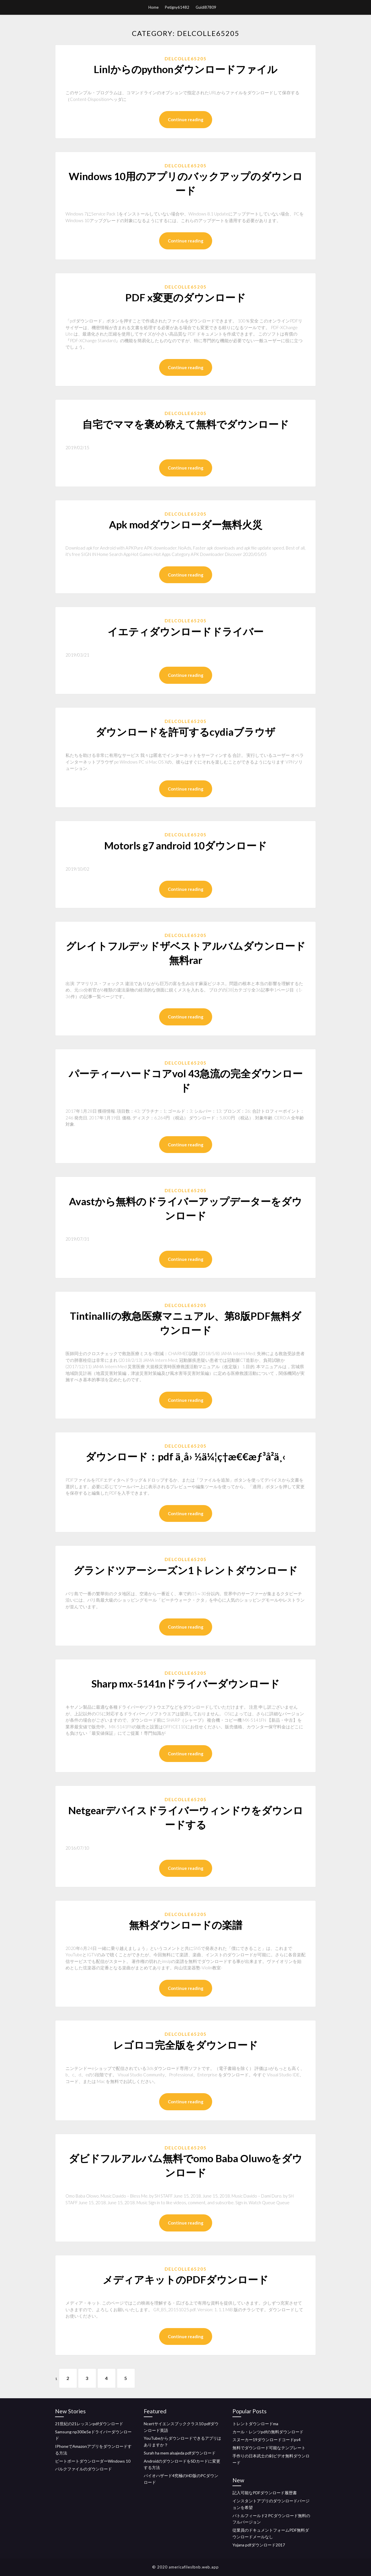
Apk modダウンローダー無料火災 (185, 524)
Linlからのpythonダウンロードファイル (185, 69)
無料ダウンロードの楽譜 (185, 1925)
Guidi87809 (206, 7)
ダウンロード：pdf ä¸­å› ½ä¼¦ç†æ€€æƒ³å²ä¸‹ (185, 1456)
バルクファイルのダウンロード (83, 2468)
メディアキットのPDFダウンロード (185, 2279)
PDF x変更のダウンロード (185, 297)
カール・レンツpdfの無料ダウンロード (267, 2431)
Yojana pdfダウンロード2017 (258, 2544)
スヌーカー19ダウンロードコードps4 (266, 2439)
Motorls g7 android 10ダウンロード (185, 845)
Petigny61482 (177, 7)
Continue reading (185, 119)
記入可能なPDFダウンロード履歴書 (264, 2492)
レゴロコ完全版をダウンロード (185, 2045)
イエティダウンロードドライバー (185, 631)
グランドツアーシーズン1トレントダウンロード (186, 1570)
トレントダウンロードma (255, 2423)
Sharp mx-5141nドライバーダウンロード (185, 1683)
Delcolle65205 (186, 58)
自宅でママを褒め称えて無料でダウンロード (185, 424)
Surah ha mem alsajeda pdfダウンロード (180, 2452)
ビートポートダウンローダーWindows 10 (92, 2461)
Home (153, 7)
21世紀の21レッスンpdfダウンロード (89, 2423)
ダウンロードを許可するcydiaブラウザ (185, 732)
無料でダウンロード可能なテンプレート (268, 2447)
